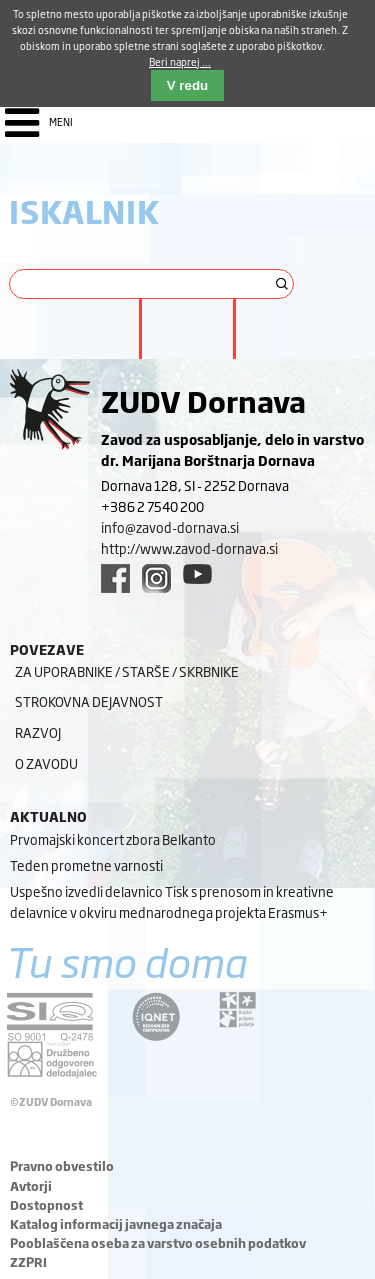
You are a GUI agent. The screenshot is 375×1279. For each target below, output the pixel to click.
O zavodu (46, 763)
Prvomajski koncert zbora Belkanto (113, 839)
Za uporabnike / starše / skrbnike (127, 671)
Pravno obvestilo (62, 1166)
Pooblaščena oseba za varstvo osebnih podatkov (158, 1243)
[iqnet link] (156, 1016)
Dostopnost (46, 1205)
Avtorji (31, 1186)
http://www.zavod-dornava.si (189, 548)
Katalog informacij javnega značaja (116, 1224)
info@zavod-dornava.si (170, 527)
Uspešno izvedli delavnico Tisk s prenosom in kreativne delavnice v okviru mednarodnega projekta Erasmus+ (172, 901)
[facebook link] (115, 578)
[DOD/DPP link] (237, 1010)
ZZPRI (28, 1262)
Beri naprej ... (180, 61)
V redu (187, 85)
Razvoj (38, 732)
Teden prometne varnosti (86, 865)
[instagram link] (156, 578)
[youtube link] (197, 574)
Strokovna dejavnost (89, 701)
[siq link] (50, 1016)
